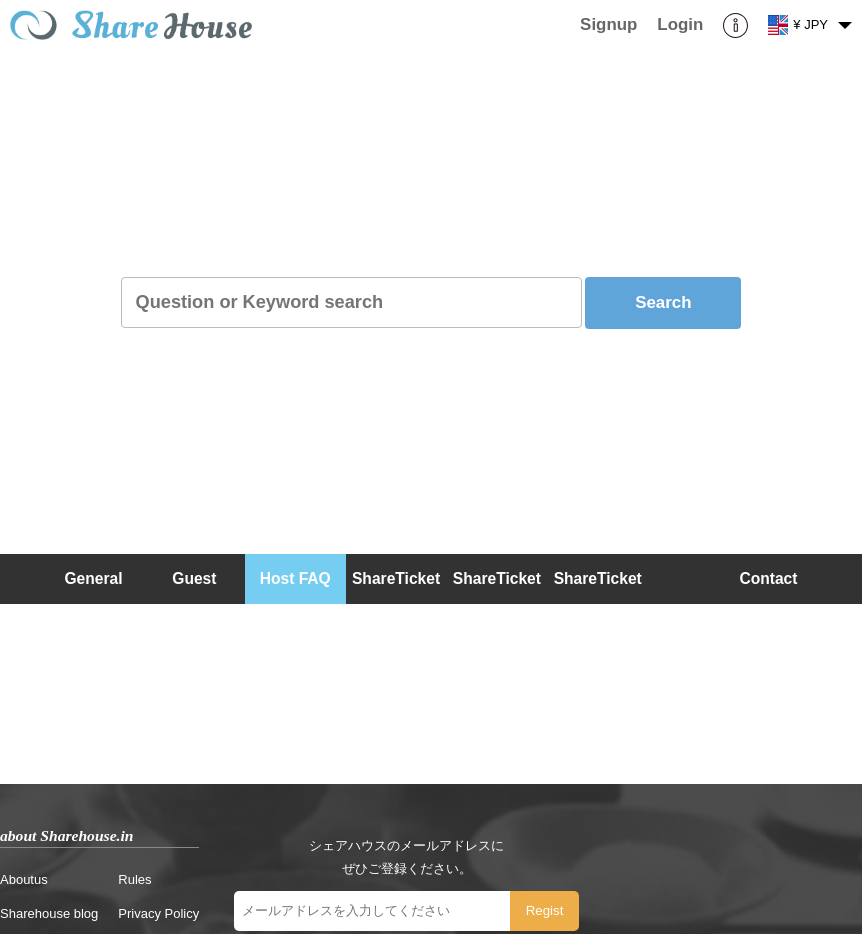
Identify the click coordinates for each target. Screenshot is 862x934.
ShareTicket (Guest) (598, 603)
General (93, 578)
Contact (768, 578)
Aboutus (24, 879)
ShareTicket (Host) (497, 603)
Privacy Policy (158, 913)
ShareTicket (396, 578)
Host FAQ (295, 578)
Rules (134, 879)
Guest (194, 578)
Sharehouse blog (49, 913)
